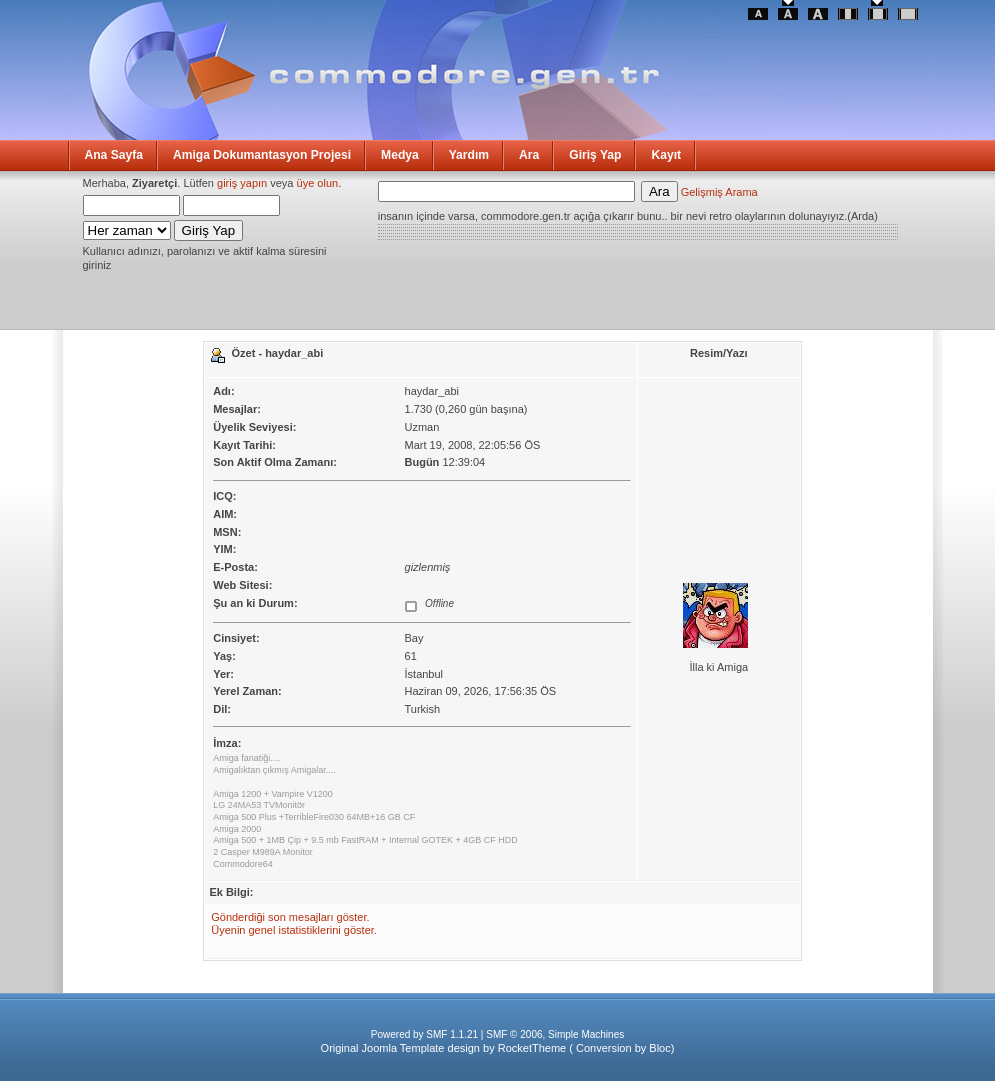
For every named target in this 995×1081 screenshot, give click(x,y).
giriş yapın (242, 183)
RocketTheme (532, 1048)
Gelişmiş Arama (719, 192)
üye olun (318, 183)
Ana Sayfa (114, 155)
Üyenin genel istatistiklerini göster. (294, 930)
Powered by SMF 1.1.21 (424, 1034)
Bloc (659, 1048)
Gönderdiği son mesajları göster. (290, 917)
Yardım (469, 155)
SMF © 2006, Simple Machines (555, 1034)
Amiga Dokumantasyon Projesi (262, 155)
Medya (400, 155)
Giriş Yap (595, 155)
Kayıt (666, 155)
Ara (529, 155)
